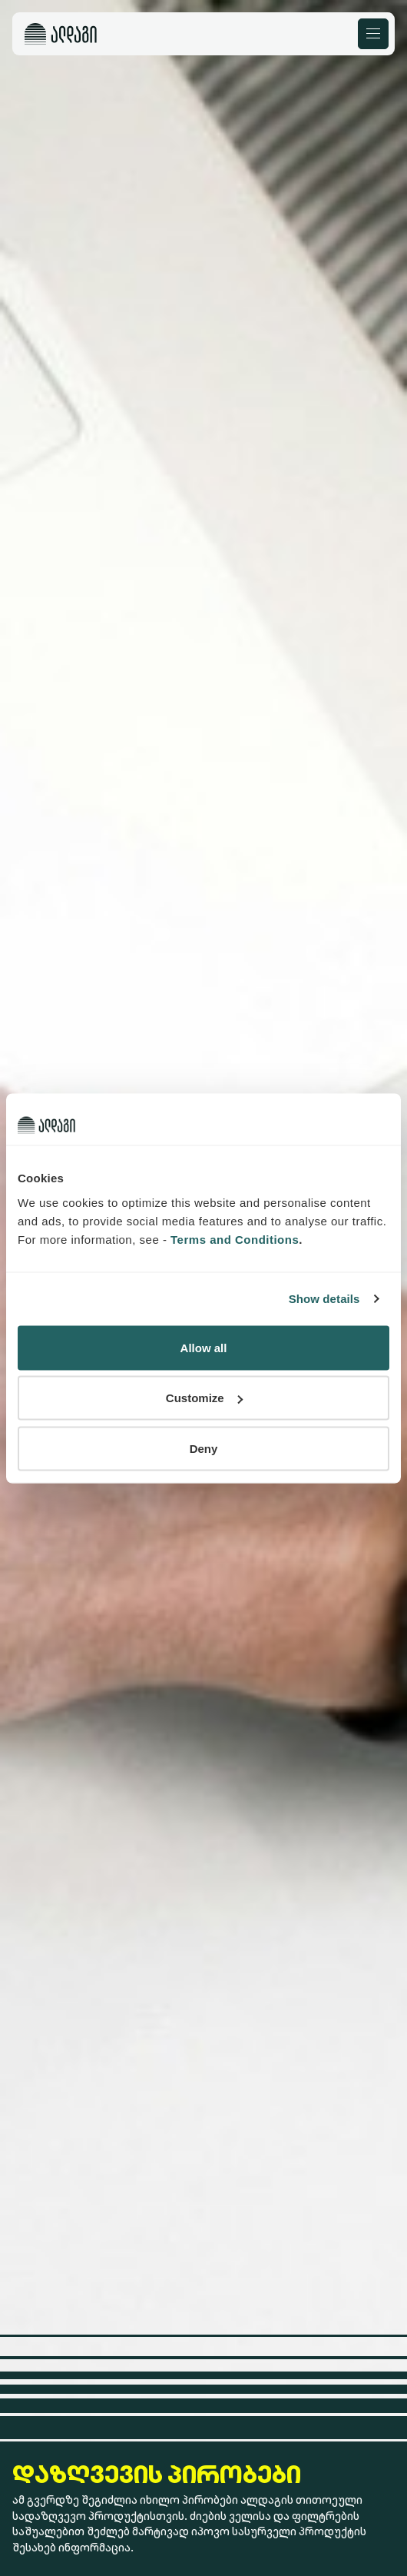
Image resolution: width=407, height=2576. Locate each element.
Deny (204, 1447)
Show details (324, 1298)
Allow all (203, 1347)
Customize (204, 1397)
